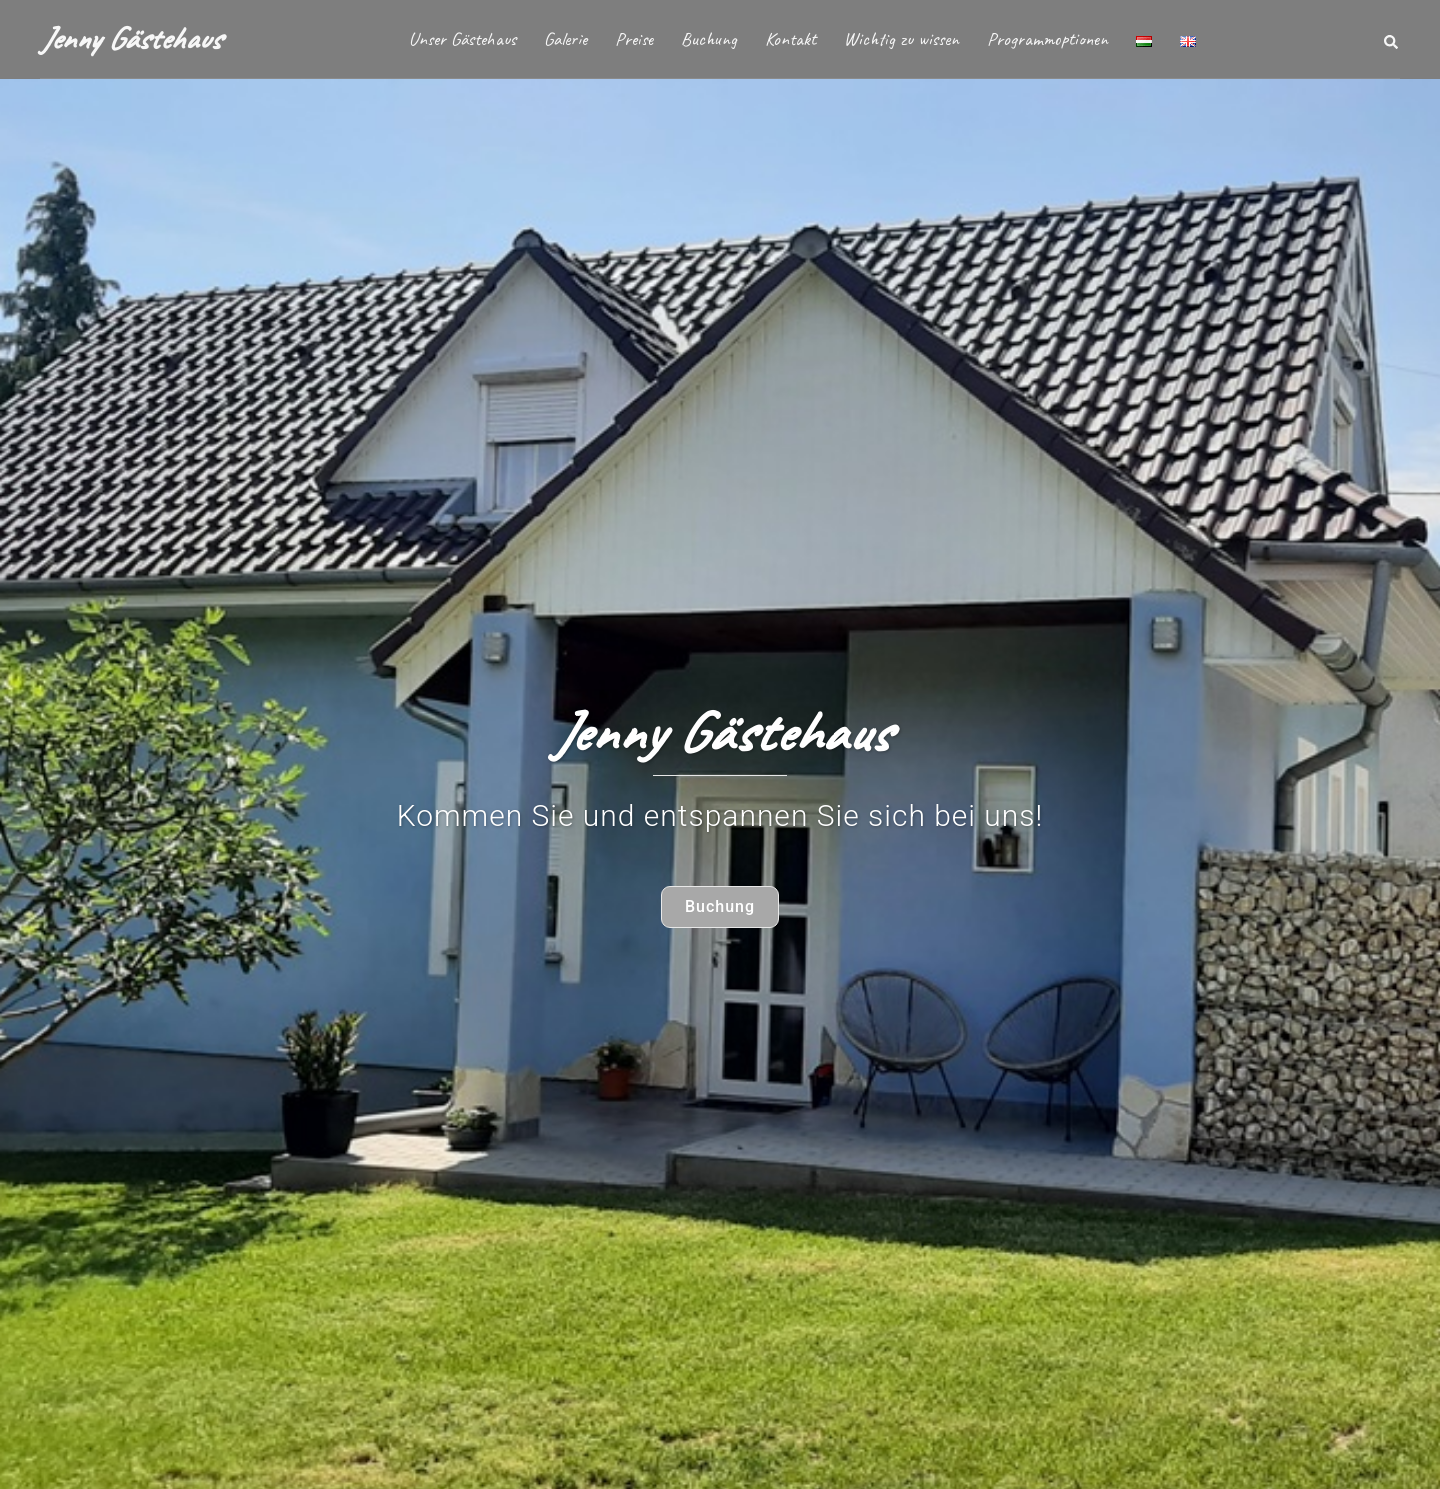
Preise (634, 39)
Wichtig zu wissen (901, 39)
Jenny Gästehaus (130, 38)
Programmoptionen (1047, 39)
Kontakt (790, 39)
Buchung (709, 39)
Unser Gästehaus (462, 39)
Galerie (565, 39)
